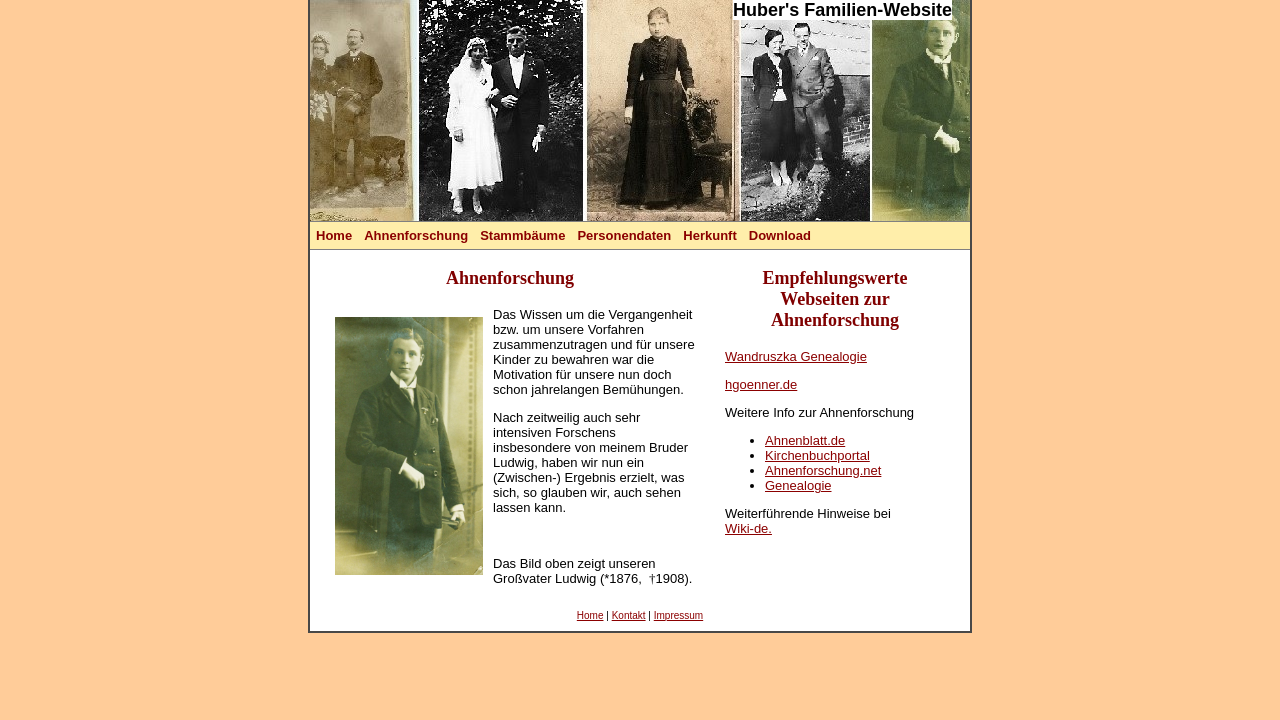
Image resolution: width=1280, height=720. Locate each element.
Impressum (678, 615)
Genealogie (798, 485)
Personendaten (624, 235)
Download (780, 235)
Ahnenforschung (416, 235)
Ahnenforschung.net (823, 470)
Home (334, 235)
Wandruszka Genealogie (796, 356)
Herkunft (709, 235)
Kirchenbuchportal (817, 455)
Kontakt (629, 615)
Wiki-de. (748, 528)
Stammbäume (522, 235)
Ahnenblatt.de (805, 440)
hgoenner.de (761, 384)
